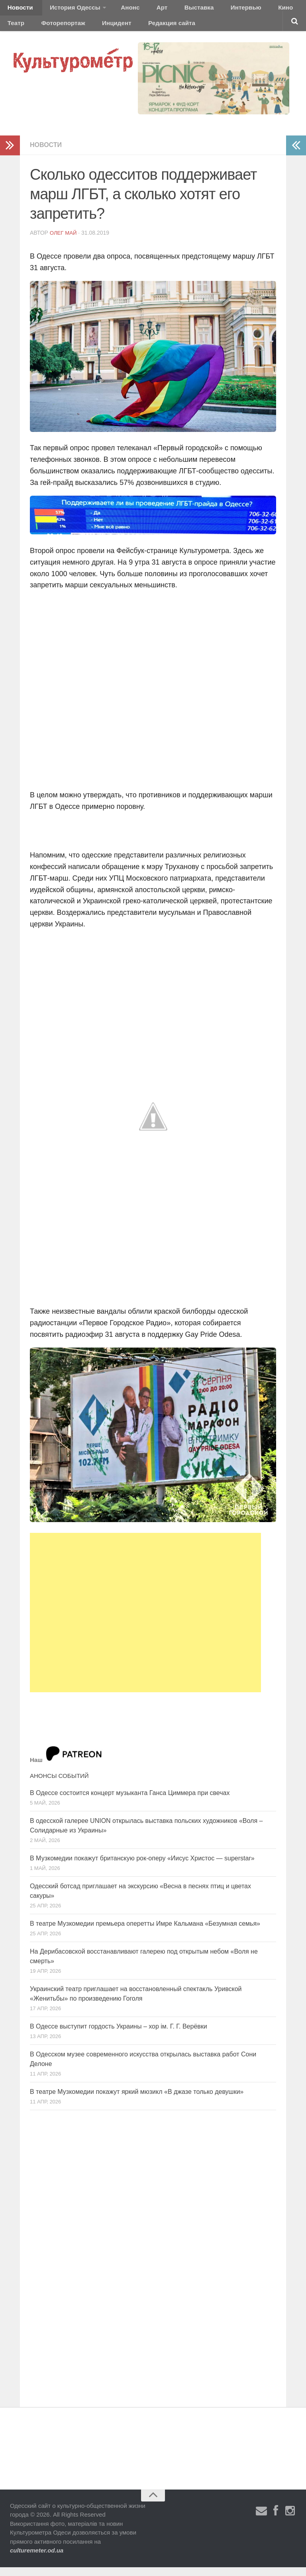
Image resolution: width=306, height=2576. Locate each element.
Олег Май (64, 241)
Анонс (117, 9)
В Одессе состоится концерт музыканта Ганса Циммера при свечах (130, 1801)
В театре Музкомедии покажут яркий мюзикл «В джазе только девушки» (136, 2100)
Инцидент (73, 29)
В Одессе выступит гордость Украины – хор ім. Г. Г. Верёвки (118, 2035)
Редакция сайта (123, 29)
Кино (246, 9)
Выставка (173, 9)
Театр (272, 9)
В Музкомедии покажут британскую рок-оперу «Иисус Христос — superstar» (142, 1867)
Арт (142, 9)
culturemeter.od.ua (36, 2559)
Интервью (213, 9)
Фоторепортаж (27, 29)
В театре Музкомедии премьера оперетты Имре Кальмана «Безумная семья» (145, 1932)
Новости (18, 9)
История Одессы (66, 9)
